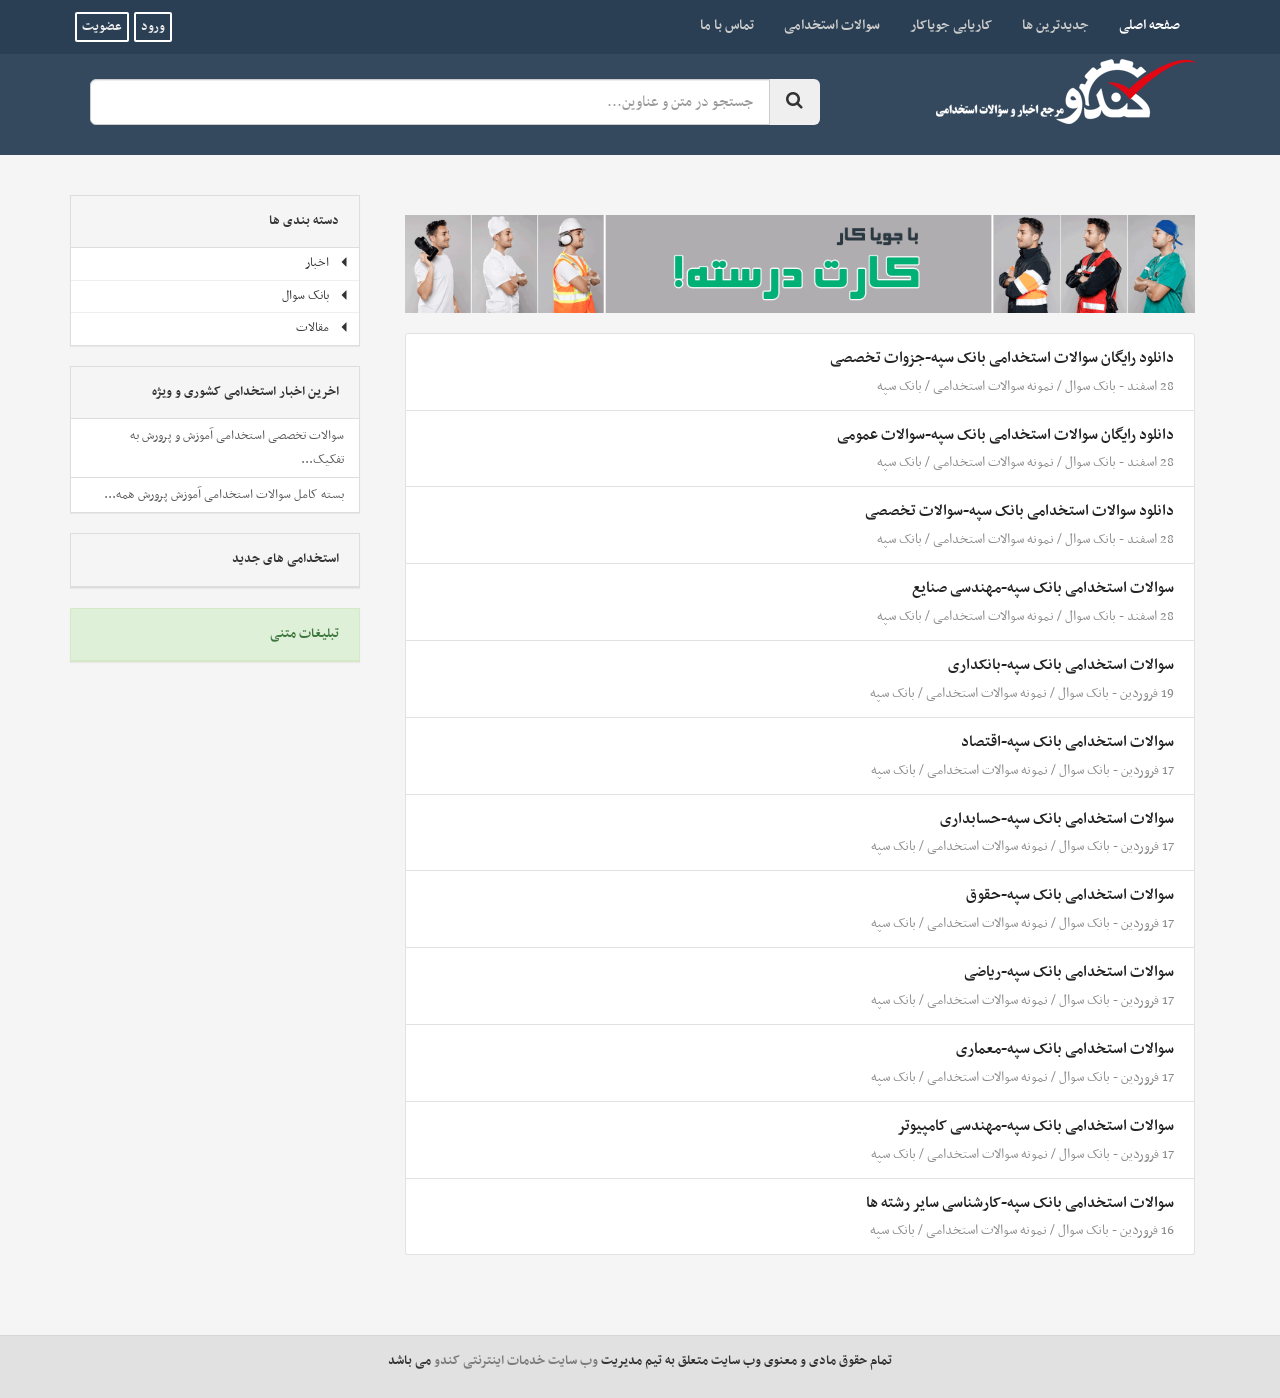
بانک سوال (1090, 386)
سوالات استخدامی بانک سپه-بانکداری (1061, 665)
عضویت (102, 27)
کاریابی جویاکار (951, 25)
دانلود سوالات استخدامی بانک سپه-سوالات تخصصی (1019, 511)
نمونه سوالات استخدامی (993, 386)
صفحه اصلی (1142, 25)
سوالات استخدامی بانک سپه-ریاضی (1069, 972)
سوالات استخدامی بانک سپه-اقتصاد (1067, 742)
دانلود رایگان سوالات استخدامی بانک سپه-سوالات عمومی (1005, 435)
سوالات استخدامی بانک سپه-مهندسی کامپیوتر (1035, 1126)
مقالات (322, 328)
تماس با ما (727, 25)
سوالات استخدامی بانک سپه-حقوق (1070, 895)
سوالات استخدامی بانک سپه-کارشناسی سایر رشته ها (1020, 1203)
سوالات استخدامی (832, 25)
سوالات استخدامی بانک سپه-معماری (1065, 1049)
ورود (153, 27)
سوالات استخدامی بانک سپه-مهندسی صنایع (1043, 588)
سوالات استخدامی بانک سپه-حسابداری (1057, 819)
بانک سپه (899, 386)
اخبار (327, 263)
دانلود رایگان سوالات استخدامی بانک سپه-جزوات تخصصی (1002, 358)
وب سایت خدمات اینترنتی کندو (516, 1361)
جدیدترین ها (1055, 25)
